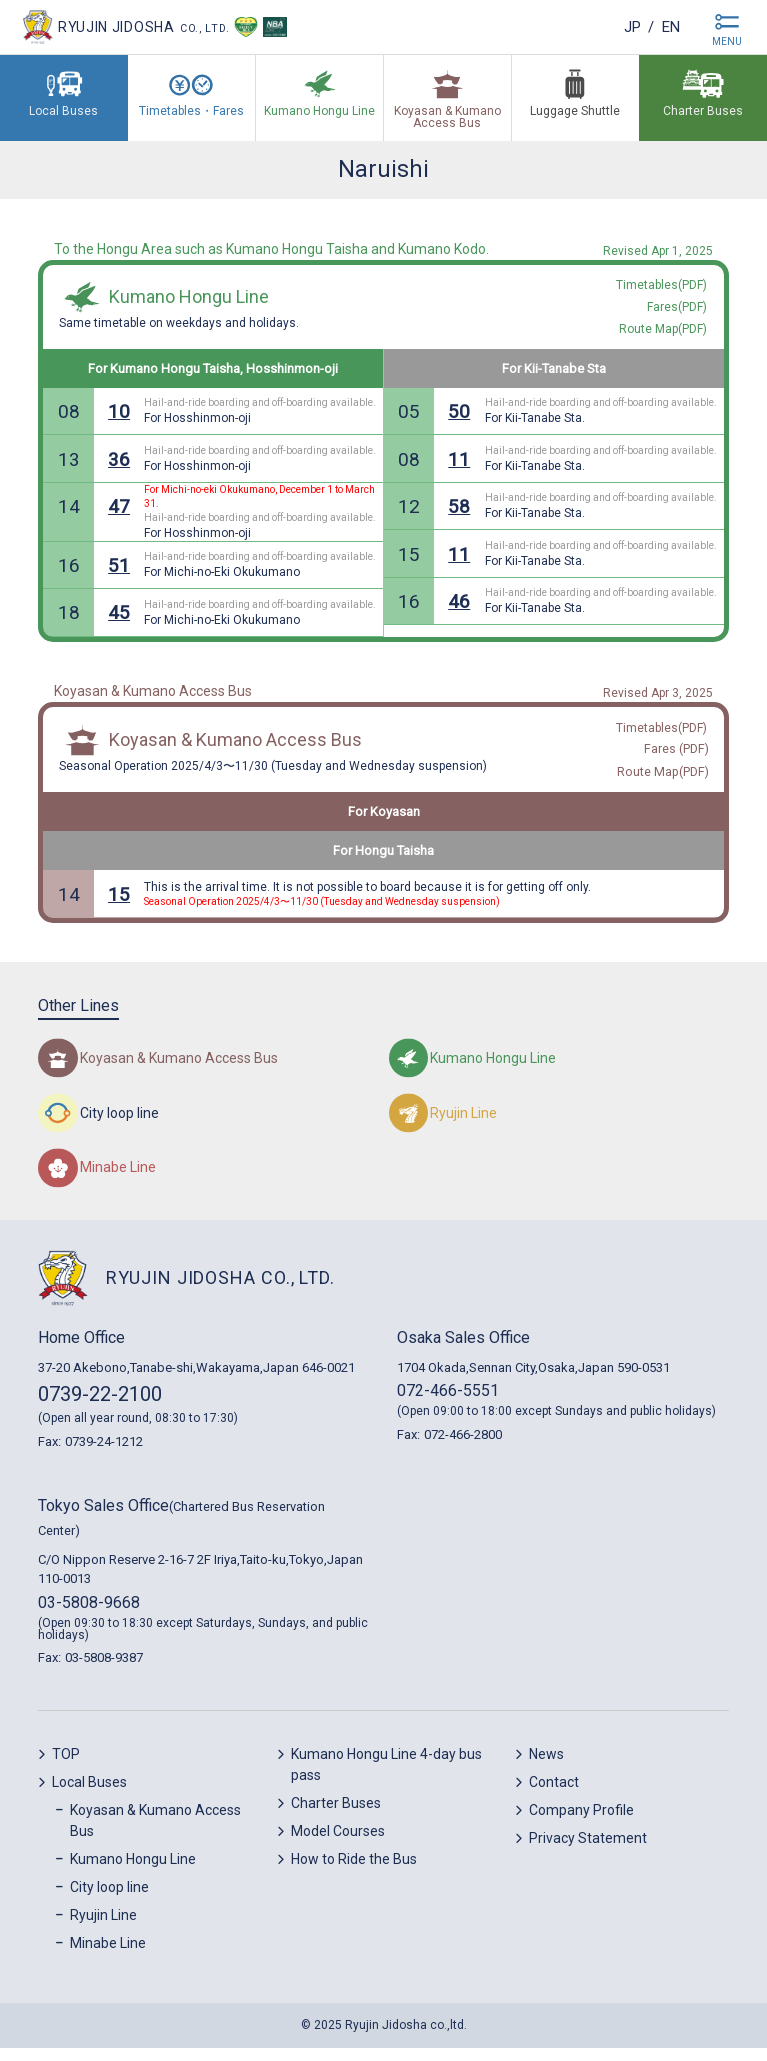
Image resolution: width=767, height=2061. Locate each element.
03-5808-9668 (89, 1614)
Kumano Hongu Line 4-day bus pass (386, 1777)
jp (627, 26)
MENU (727, 41)
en (669, 26)
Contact (554, 1795)
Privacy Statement (588, 1851)
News (546, 1767)
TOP (66, 1767)
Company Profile (581, 1823)
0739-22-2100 (100, 1407)
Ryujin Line (103, 1928)
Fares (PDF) (677, 759)
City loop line (109, 1900)
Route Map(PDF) (663, 783)
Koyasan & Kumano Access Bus (235, 749)
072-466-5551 (448, 1403)
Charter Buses (336, 1816)
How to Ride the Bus (354, 1872)
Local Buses (89, 1795)
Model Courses (338, 1844)
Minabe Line (108, 1956)
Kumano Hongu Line (189, 300)
